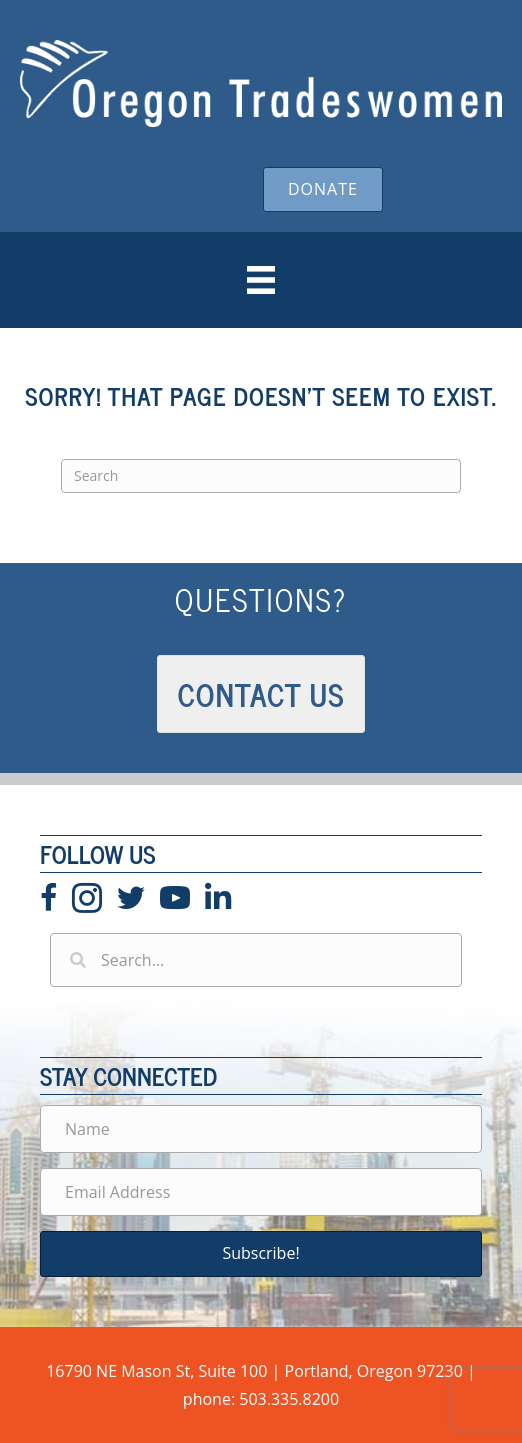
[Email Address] (261, 1192)
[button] (261, 1253)
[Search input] (256, 960)
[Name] (261, 1129)
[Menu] (261, 280)
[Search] (261, 476)
